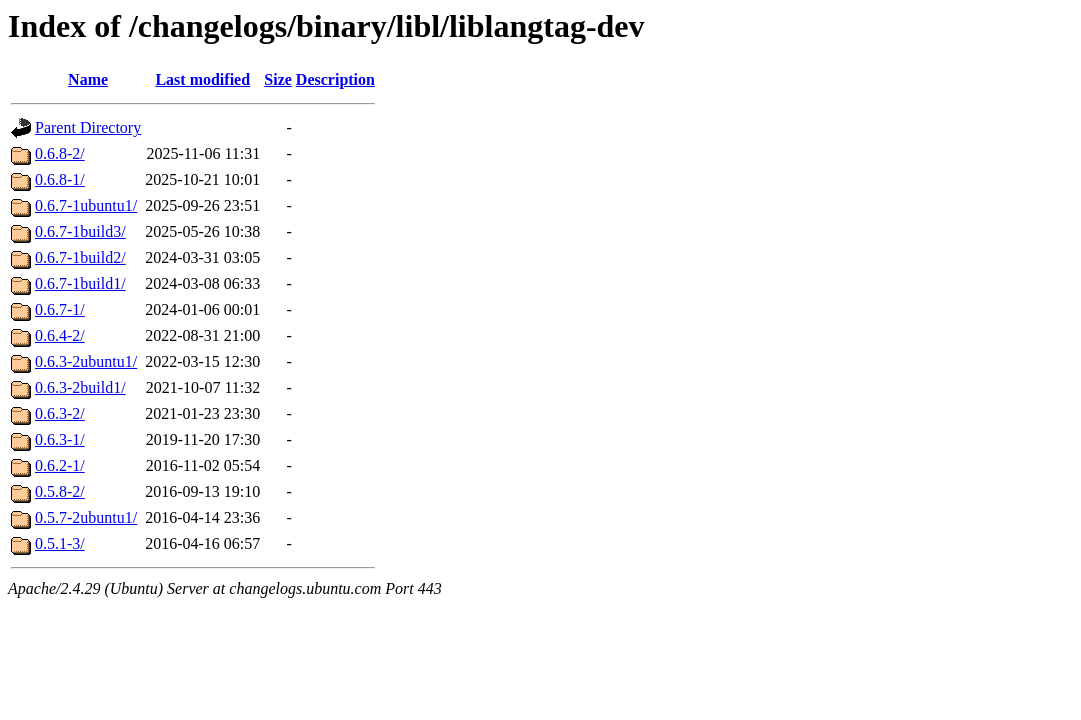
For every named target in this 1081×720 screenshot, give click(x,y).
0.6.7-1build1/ (80, 283)
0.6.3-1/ (60, 439)
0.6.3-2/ (60, 413)
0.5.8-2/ (60, 491)
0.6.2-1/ (60, 465)
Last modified (202, 79)
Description (335, 79)
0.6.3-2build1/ (80, 387)
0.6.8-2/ (60, 153)
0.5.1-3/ (60, 543)
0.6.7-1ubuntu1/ (86, 205)
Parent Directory (88, 127)
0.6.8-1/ (60, 179)
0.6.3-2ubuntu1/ (86, 361)
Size (278, 79)
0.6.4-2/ (60, 335)
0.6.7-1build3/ (80, 231)
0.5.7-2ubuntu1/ (86, 517)
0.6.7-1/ (60, 309)
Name (88, 79)
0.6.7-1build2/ (80, 257)
